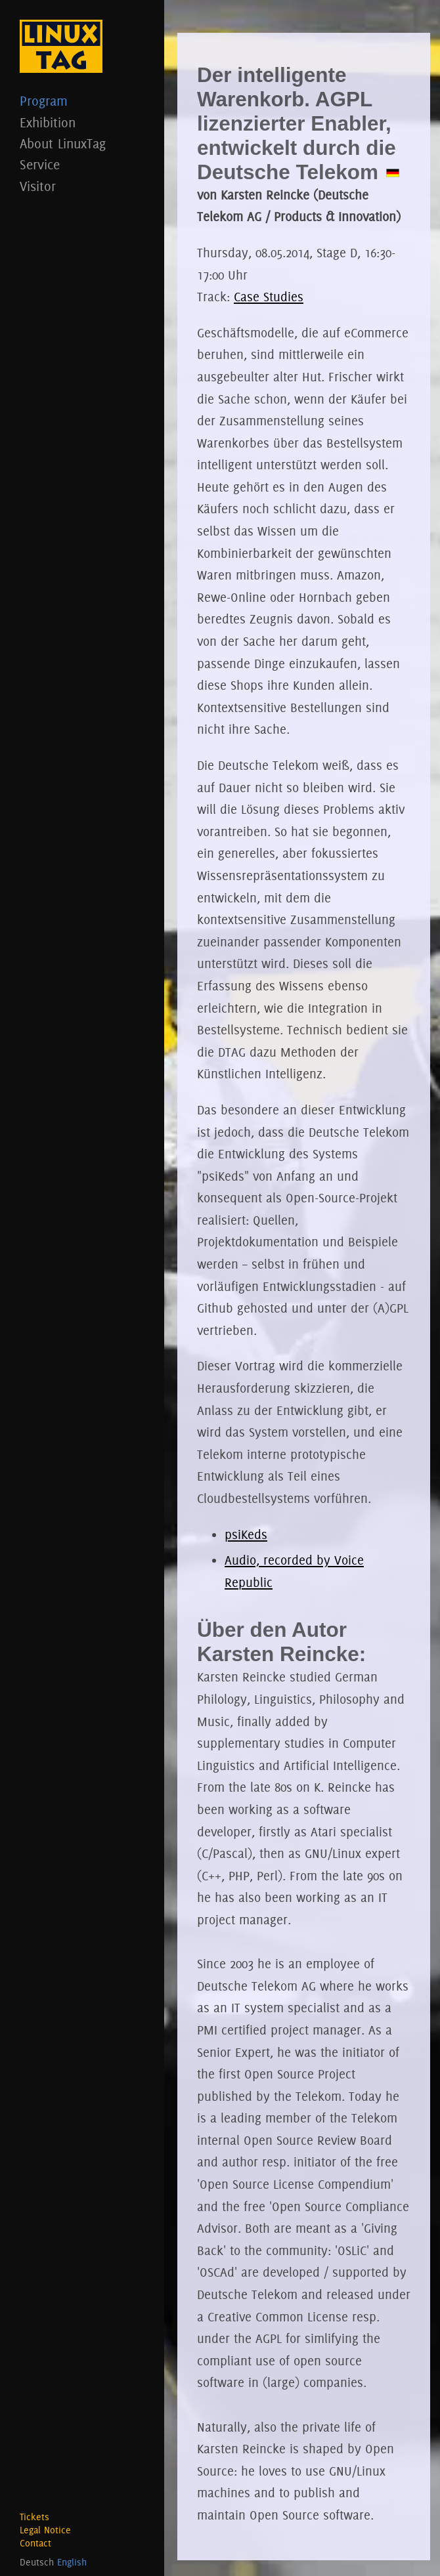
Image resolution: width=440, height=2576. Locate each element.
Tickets (34, 2517)
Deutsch (37, 2562)
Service (82, 164)
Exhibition (82, 122)
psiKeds (246, 1534)
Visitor (82, 186)
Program (82, 101)
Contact (35, 2543)
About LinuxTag (82, 143)
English (72, 2562)
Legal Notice (45, 2530)
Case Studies (268, 297)
